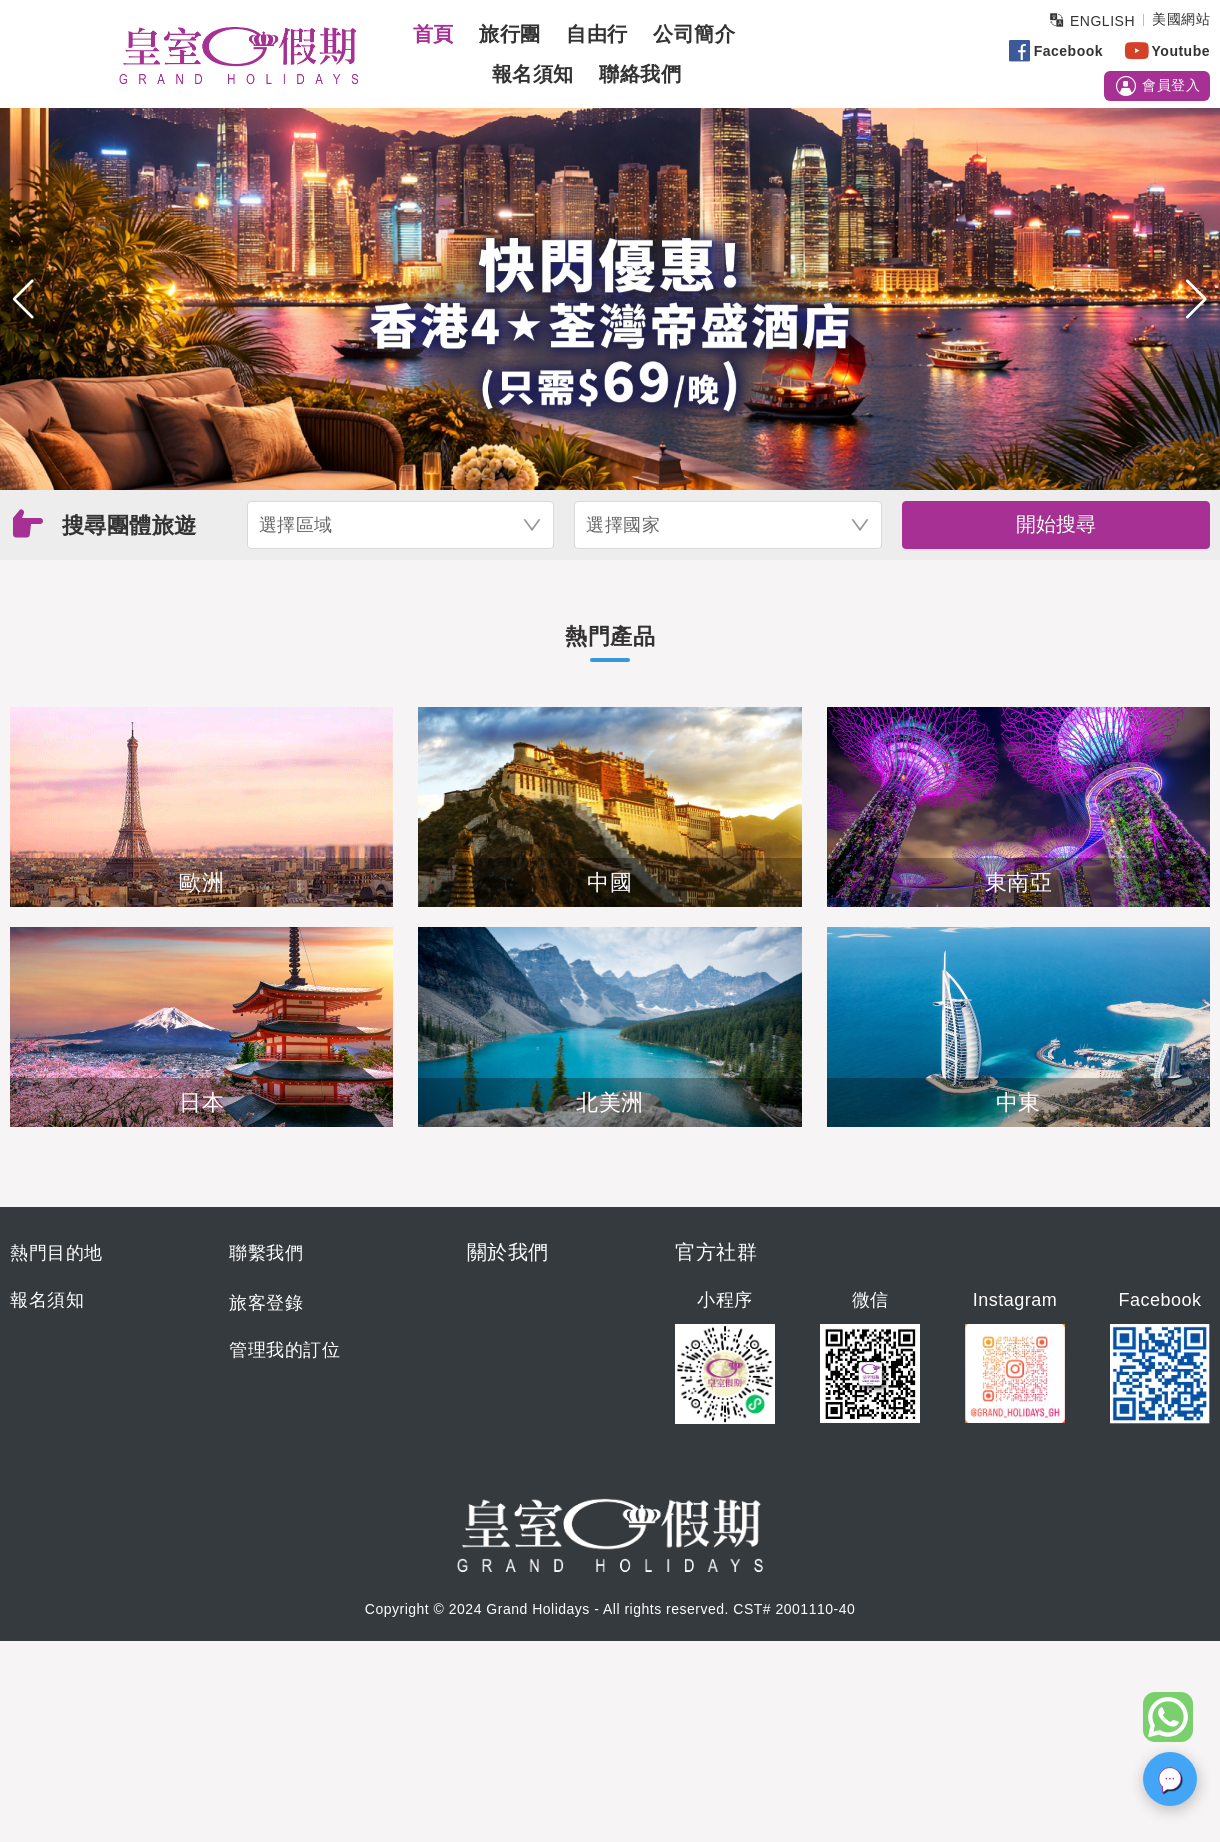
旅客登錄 (266, 1303)
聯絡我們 (640, 74)
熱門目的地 (56, 1253)
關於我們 (508, 1252)
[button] (23, 299)
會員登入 (1157, 86)
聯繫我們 (266, 1253)
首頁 (433, 34)
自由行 (597, 34)
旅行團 (510, 34)
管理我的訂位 (284, 1350)
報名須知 (533, 74)
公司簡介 (694, 34)
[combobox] (401, 525)
